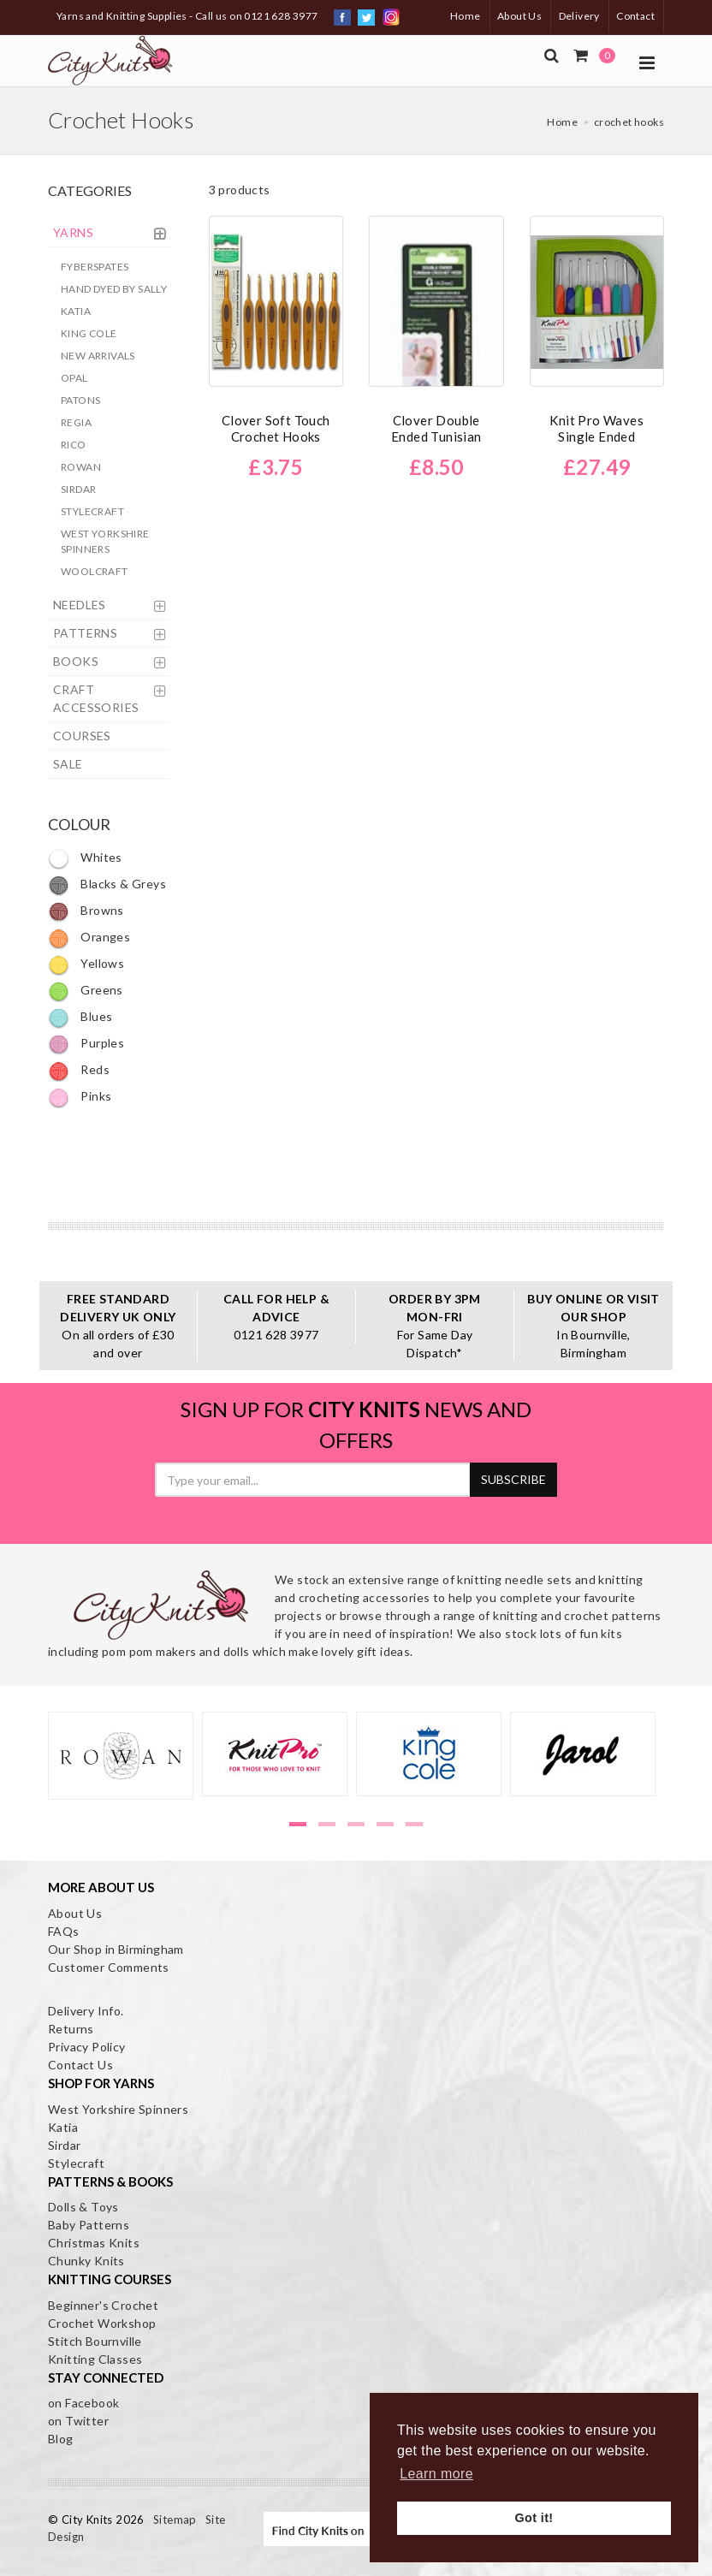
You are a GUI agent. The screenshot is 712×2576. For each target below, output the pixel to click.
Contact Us (80, 2064)
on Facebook (83, 2402)
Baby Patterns (88, 2224)
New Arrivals (98, 355)
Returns (71, 2028)
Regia (76, 422)
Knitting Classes (95, 2359)
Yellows (86, 963)
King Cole (89, 333)
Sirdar (78, 489)
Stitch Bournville (95, 2341)
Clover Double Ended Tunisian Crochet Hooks (436, 436)
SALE (68, 764)
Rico (73, 444)
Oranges (89, 936)
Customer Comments (108, 1967)
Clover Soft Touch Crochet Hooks (276, 428)
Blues (80, 1016)
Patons (80, 400)
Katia (76, 311)
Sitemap (175, 2519)
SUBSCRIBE (513, 1479)
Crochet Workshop (102, 2323)
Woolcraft (94, 571)
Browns (86, 910)
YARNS (73, 232)
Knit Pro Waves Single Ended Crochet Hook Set (596, 436)
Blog (61, 2438)
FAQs (64, 1931)
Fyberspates (94, 266)
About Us (519, 15)
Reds (79, 1069)
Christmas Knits (93, 2242)
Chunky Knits (86, 2260)
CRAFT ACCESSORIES (96, 698)
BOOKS (75, 661)
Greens (85, 989)
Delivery (579, 15)
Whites (85, 857)
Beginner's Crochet (103, 2305)
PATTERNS (85, 633)
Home (465, 15)
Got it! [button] (533, 2518)
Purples (86, 1043)
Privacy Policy (87, 2046)
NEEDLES (79, 604)
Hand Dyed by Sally (114, 288)
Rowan (81, 466)
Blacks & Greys (107, 883)
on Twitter (78, 2420)
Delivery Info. (86, 2010)
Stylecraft (92, 511)
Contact (635, 15)
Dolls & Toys (83, 2206)
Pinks (79, 1096)
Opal (74, 377)
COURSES (82, 735)
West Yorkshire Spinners (105, 541)
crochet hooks (629, 122)
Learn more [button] (436, 2473)
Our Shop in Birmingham (116, 1949)
